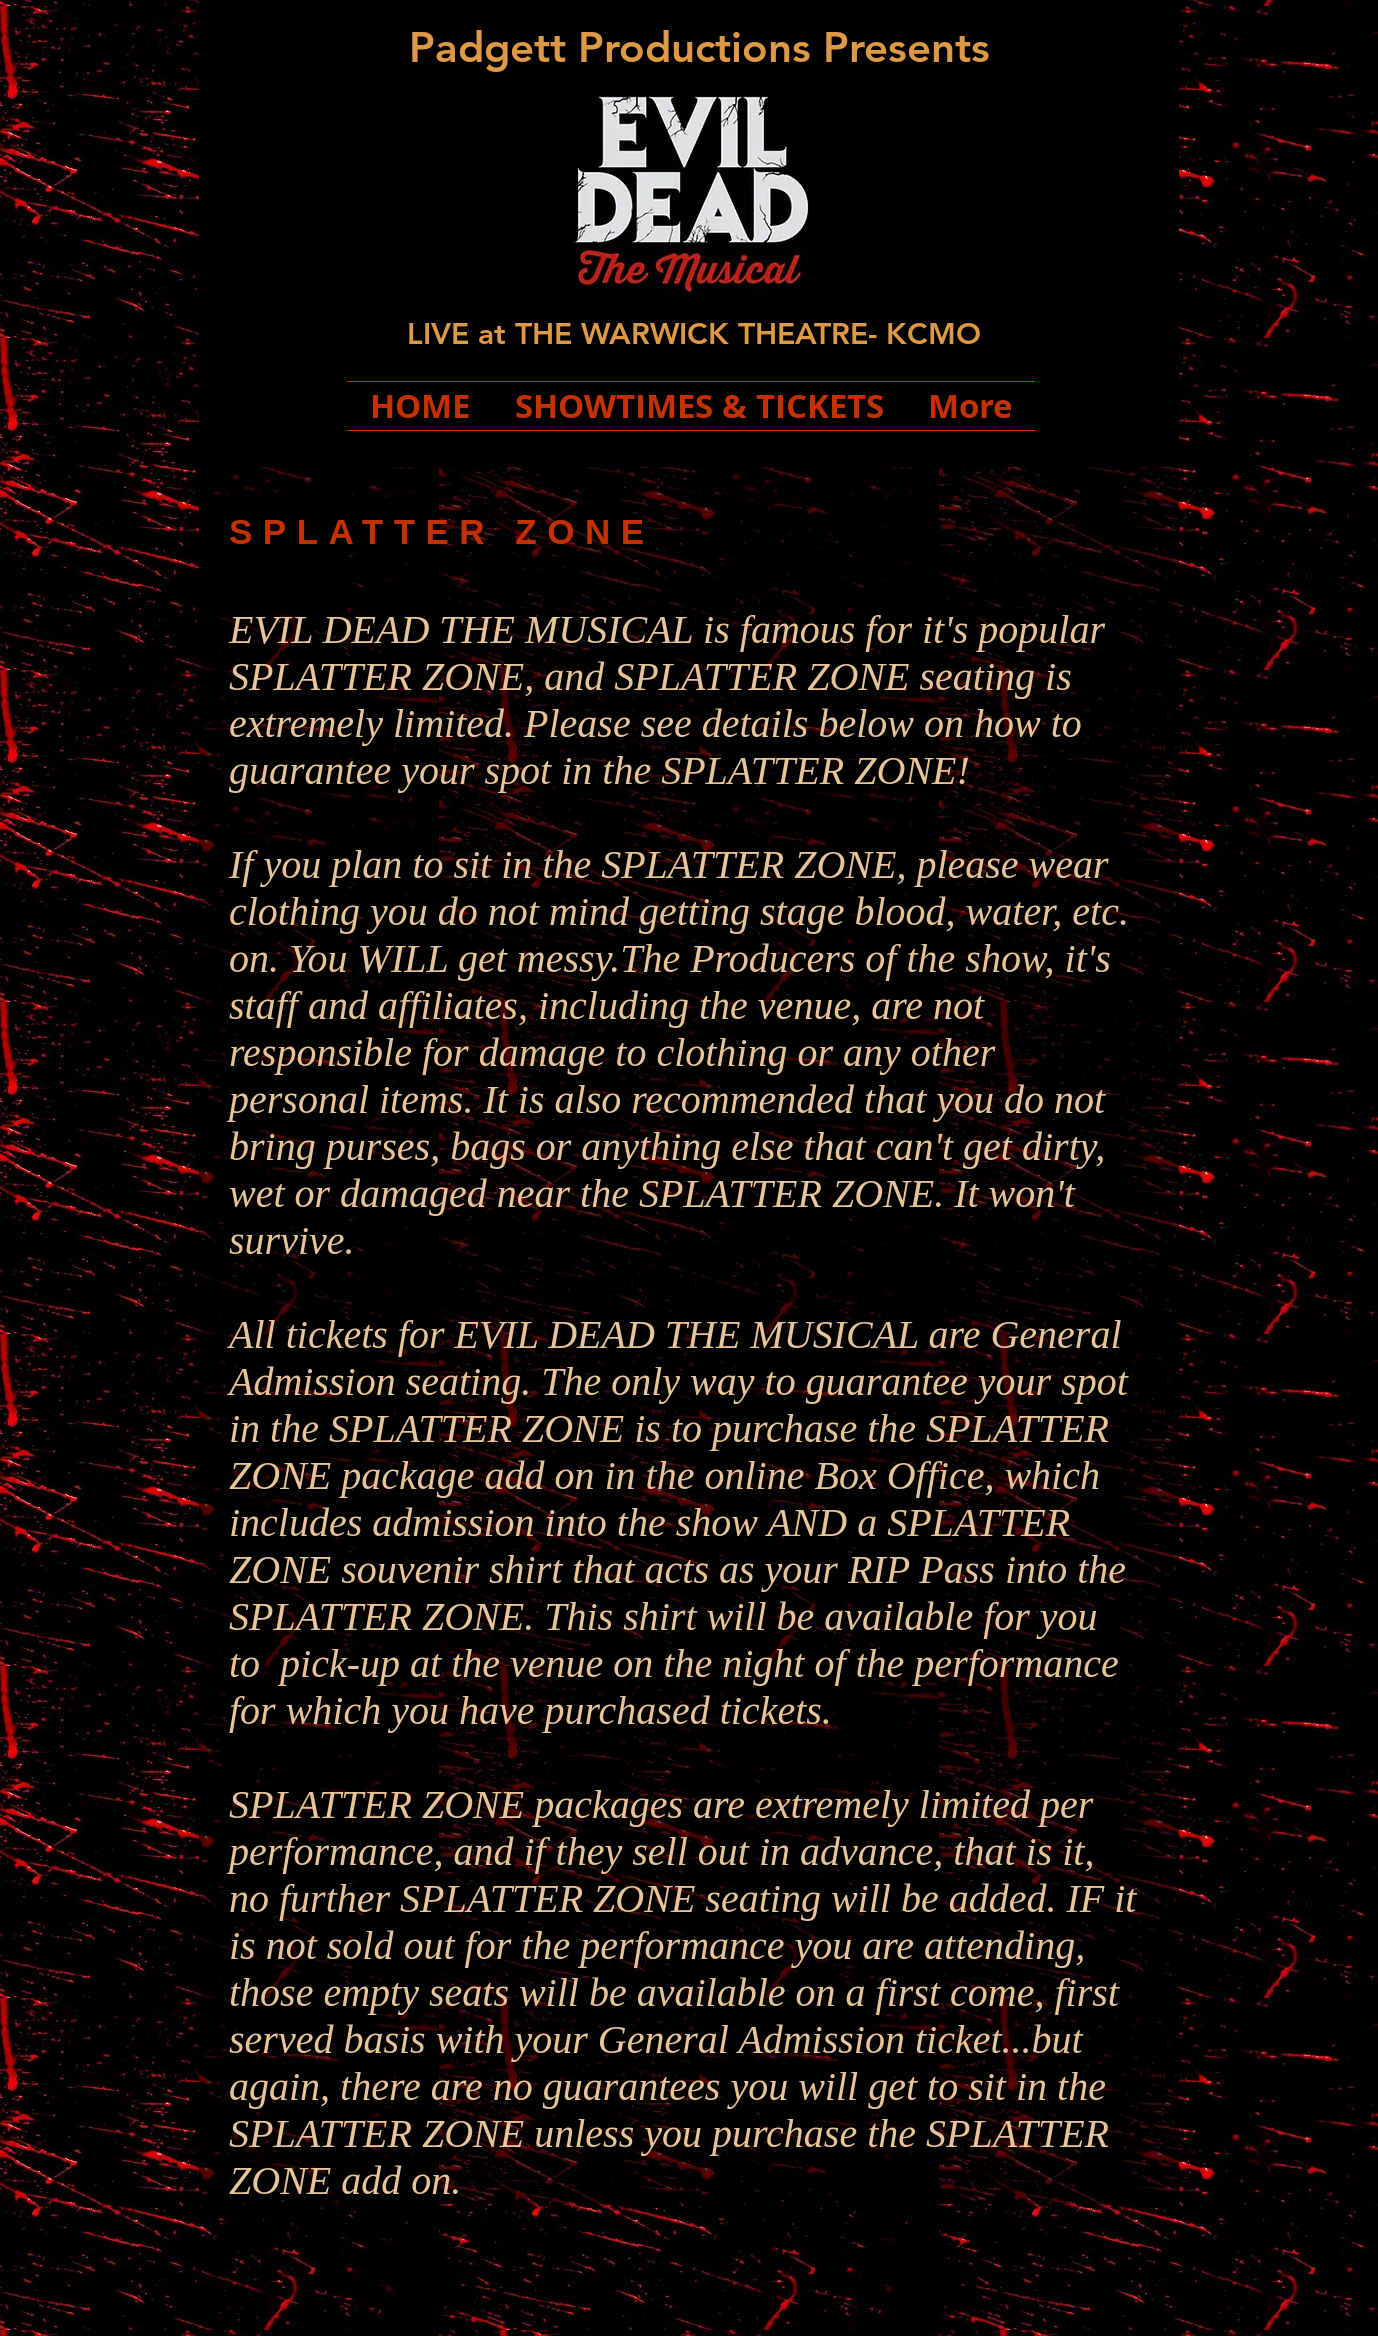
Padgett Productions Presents (699, 47)
